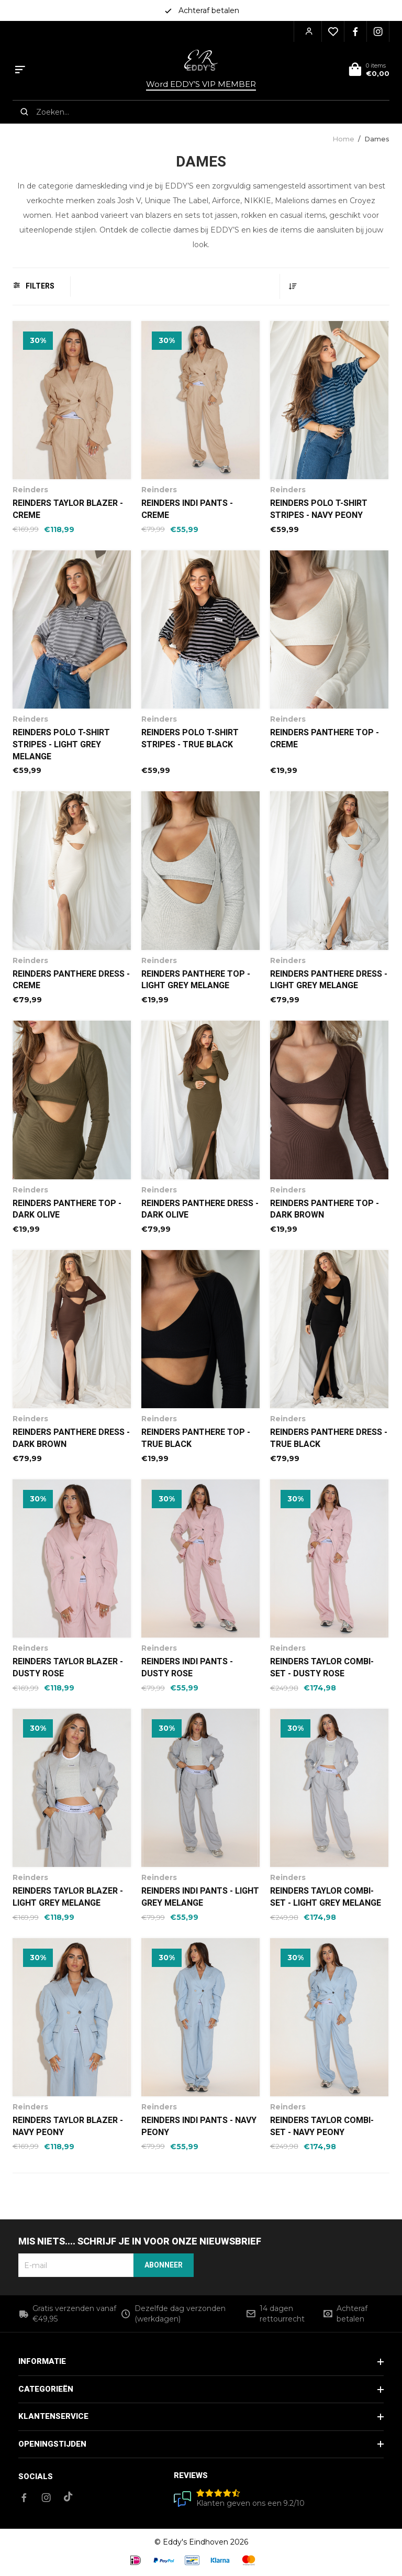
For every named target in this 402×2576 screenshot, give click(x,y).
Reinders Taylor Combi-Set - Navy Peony (322, 2126)
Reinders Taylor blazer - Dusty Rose (68, 1667)
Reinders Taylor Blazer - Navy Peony (68, 2126)
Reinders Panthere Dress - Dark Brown (71, 1438)
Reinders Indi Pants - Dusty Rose (187, 1667)
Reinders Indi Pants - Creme (187, 509)
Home (343, 139)
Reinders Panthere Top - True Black (195, 1438)
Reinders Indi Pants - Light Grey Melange (200, 1897)
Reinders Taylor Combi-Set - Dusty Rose (322, 1667)
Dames (376, 139)
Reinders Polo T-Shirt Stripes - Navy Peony (318, 509)
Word (201, 84)
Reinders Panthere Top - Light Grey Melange (195, 980)
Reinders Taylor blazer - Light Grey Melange (68, 1897)
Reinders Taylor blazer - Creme (68, 509)
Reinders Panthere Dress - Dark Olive (200, 1209)
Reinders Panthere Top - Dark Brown (324, 1209)
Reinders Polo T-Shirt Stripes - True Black (190, 738)
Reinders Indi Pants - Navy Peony (198, 2126)
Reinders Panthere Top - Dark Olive (67, 1209)
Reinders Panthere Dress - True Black (328, 1438)
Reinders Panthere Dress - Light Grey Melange (328, 980)
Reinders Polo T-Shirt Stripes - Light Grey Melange (61, 744)
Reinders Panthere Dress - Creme (71, 980)
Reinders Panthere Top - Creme (324, 738)
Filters (33, 286)
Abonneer (163, 2265)
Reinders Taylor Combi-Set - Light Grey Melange (325, 1897)
